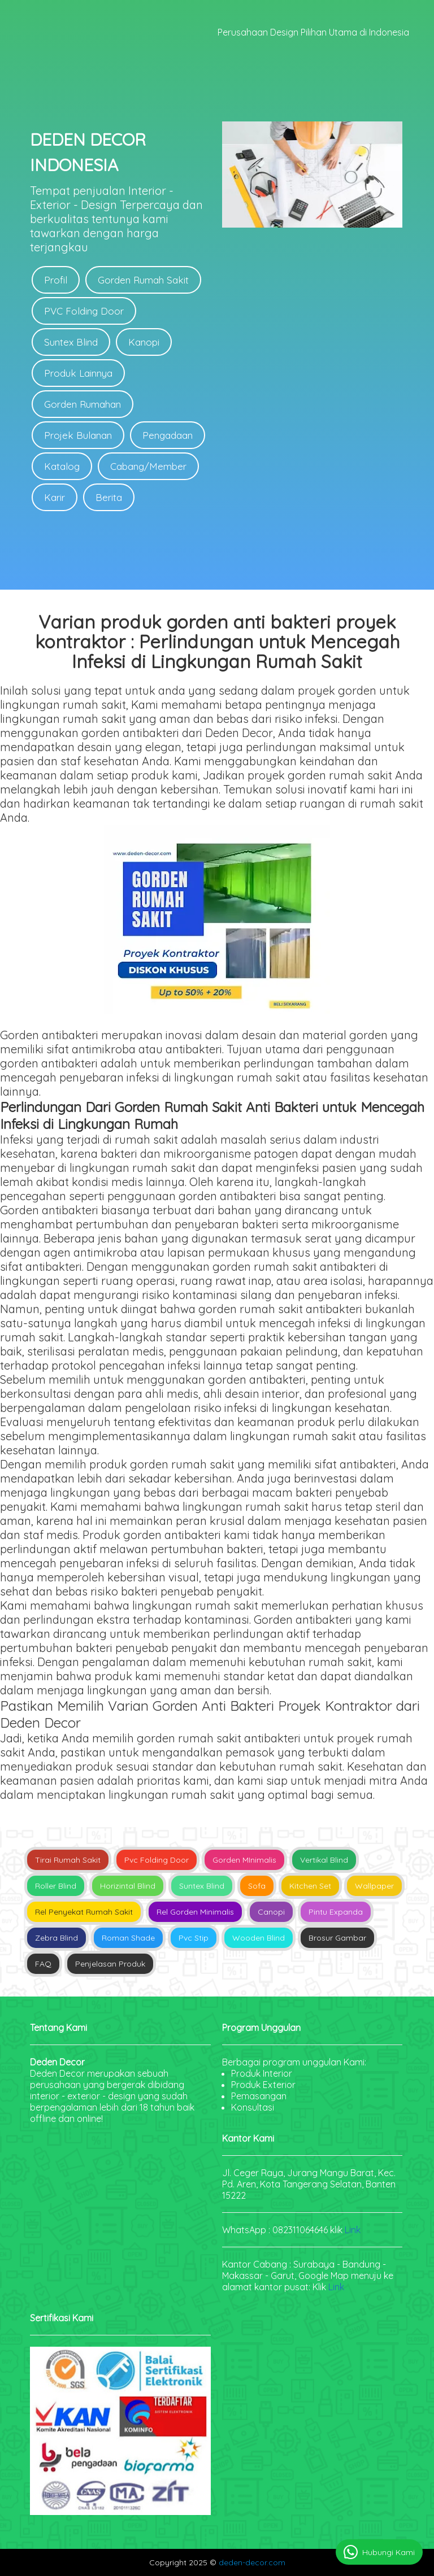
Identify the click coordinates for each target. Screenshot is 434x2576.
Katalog (62, 466)
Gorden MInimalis (244, 1860)
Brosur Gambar (337, 1938)
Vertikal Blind (324, 1860)
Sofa (257, 1886)
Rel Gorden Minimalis (195, 1912)
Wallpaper (374, 1886)
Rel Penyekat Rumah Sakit (84, 1912)
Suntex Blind (71, 342)
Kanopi (143, 342)
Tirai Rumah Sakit (68, 1860)
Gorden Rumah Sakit (143, 280)
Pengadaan (167, 435)
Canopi (271, 1912)
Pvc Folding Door (156, 1860)
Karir (54, 497)
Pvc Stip (194, 1938)
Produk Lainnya (78, 373)
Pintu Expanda (336, 1912)
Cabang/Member (148, 466)
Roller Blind (55, 1886)
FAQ (43, 1964)
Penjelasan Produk (110, 1964)
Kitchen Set (310, 1886)
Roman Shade (128, 1938)
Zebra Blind (56, 1938)
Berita (109, 497)
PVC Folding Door (84, 311)
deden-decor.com (252, 2562)
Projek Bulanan (78, 435)
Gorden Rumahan (82, 404)
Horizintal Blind (127, 1886)
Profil (55, 280)
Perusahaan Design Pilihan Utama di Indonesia (313, 32)
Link (353, 2229)
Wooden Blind (258, 1938)
